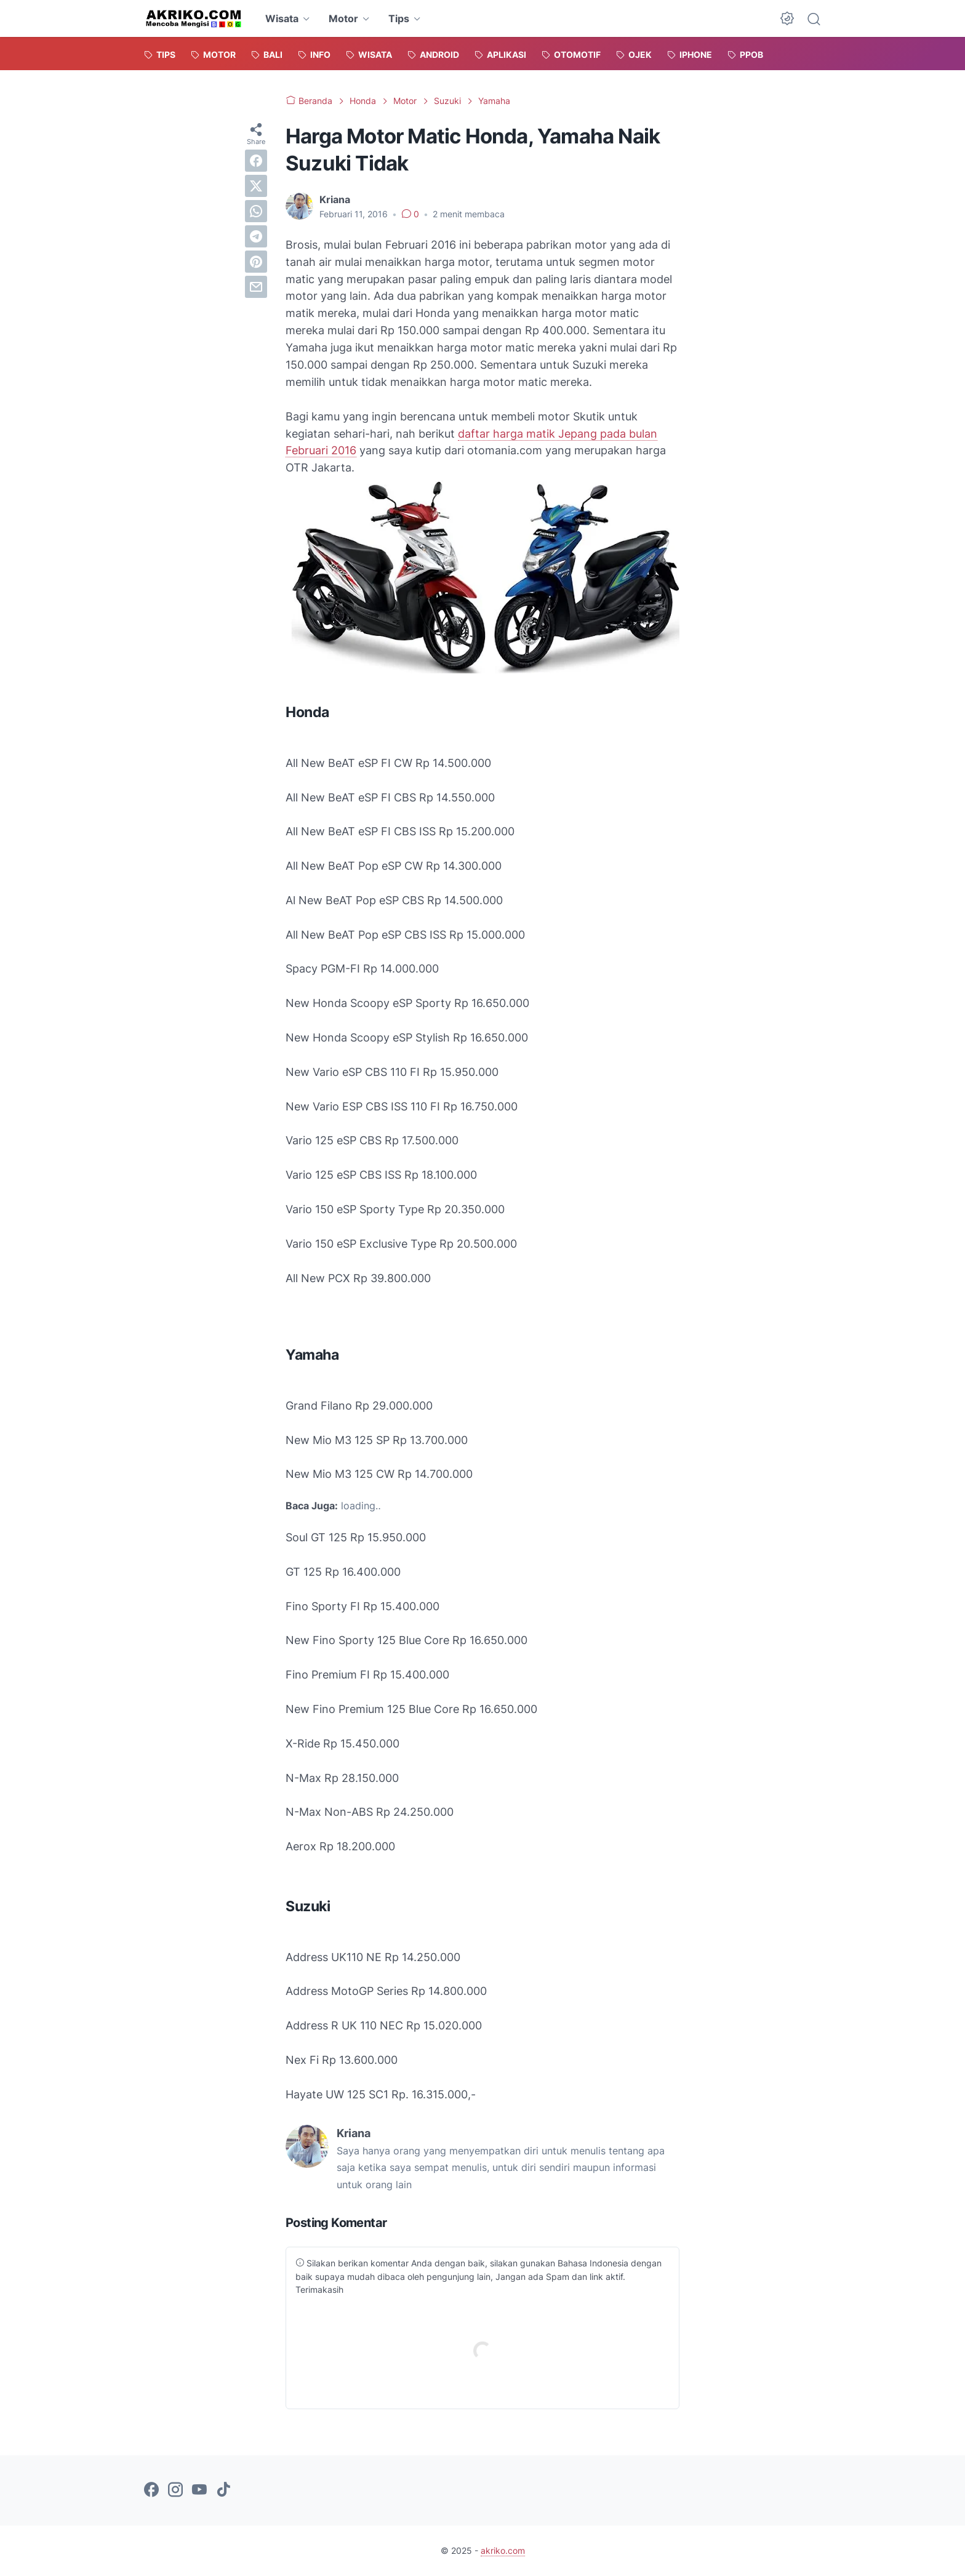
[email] (256, 287)
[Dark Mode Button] (787, 18)
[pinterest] (256, 262)
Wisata (281, 18)
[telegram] (256, 236)
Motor (343, 18)
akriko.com (503, 2550)
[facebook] (256, 161)
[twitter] (256, 186)
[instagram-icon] (175, 2490)
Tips (398, 18)
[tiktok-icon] (223, 2490)
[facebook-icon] (151, 2490)
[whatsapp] (256, 211)
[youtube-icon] (199, 2490)
